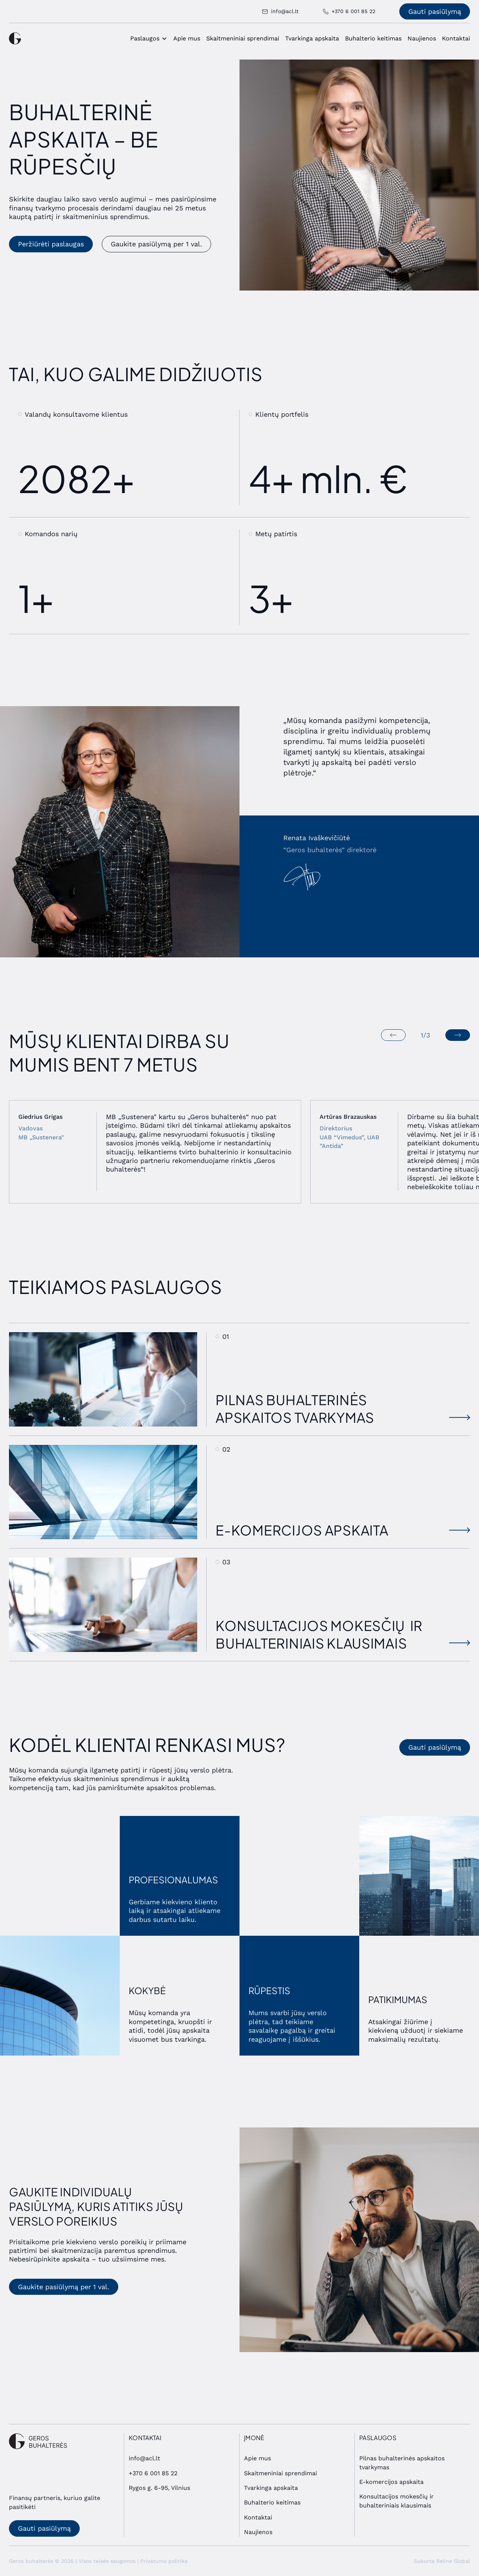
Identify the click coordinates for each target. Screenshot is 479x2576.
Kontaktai (456, 38)
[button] (148, 38)
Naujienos (422, 38)
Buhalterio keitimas (373, 38)
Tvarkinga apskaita (312, 38)
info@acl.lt (144, 2458)
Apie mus (186, 38)
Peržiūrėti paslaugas (51, 244)
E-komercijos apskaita (391, 2481)
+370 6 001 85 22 (153, 2473)
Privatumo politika (163, 2561)
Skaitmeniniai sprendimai (242, 38)
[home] (15, 38)
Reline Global (453, 2561)
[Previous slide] (393, 1035)
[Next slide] (457, 1035)
